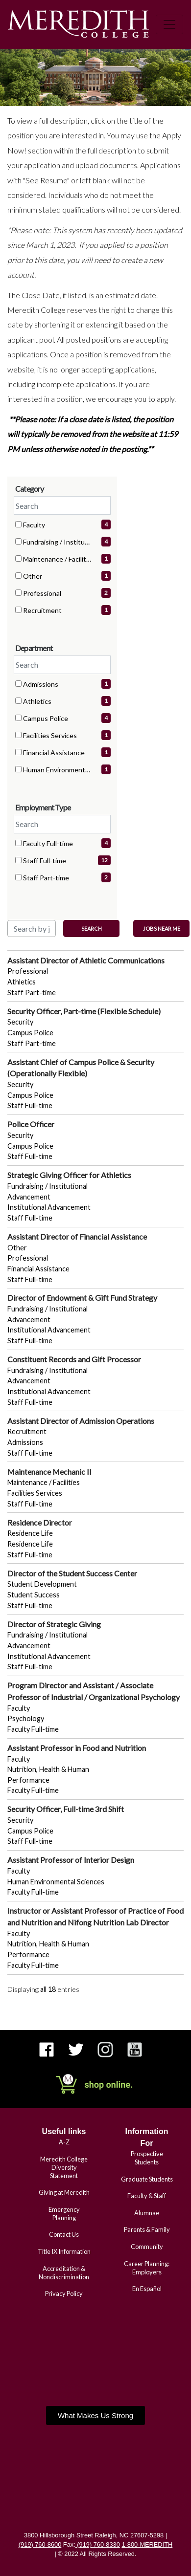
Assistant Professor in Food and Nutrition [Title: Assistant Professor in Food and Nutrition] (76, 1747)
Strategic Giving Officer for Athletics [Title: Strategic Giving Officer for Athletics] (69, 1174)
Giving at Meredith (64, 2192)
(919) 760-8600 (40, 2544)
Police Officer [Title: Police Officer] (30, 1124)
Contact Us (64, 2234)
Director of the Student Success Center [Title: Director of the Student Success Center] (72, 1573)
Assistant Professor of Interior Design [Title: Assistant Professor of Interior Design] (70, 1859)
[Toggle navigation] (169, 24)
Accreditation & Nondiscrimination (64, 2273)
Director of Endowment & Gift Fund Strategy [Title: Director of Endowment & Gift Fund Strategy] (82, 1297)
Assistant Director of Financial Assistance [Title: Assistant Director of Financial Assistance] (77, 1236)
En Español (147, 2288)
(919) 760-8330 (97, 2544)
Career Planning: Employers (146, 2268)
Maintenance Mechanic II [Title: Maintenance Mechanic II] (49, 1471)
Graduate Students (147, 2179)
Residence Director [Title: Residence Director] (39, 1522)
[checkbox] (18, 524)
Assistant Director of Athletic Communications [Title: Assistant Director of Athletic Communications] (86, 960)
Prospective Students (147, 2158)
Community (147, 2246)
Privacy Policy (64, 2293)
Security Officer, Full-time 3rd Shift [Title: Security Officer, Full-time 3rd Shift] (65, 1808)
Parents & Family (147, 2229)
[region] (95, 1475)
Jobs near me (161, 928)
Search (91, 928)
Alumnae (146, 2213)
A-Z (64, 2142)
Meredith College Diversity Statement (64, 2167)
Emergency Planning (64, 2213)
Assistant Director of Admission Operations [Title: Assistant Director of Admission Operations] (80, 1420)
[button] (95, 2415)
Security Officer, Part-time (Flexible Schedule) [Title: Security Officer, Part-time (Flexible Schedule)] (84, 1011)
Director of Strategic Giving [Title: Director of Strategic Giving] (54, 1624)
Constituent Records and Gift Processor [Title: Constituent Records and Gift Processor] (74, 1359)
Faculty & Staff (146, 2196)
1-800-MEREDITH (146, 2544)
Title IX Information (64, 2251)
